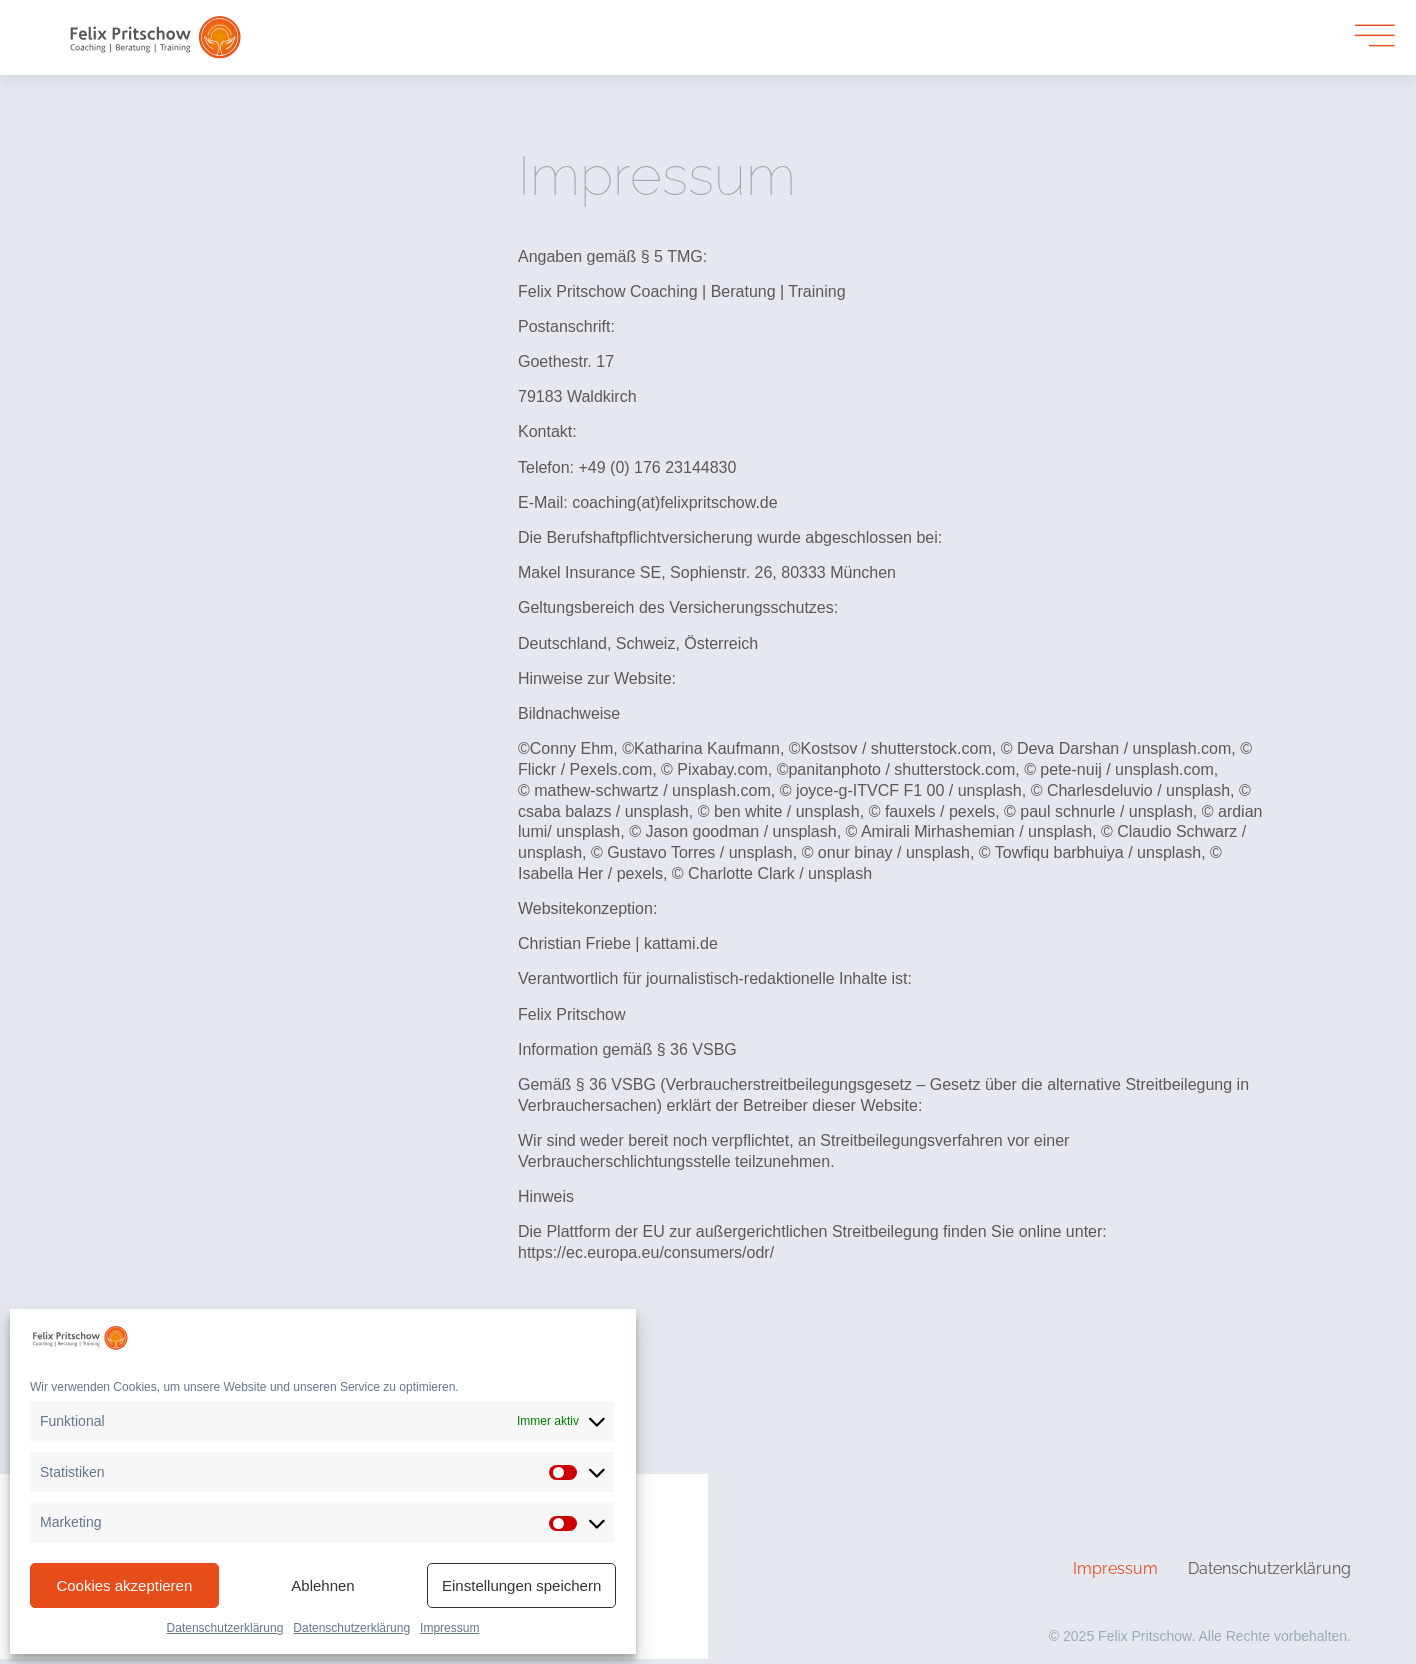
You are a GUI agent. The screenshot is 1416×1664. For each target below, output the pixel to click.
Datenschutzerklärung (225, 1628)
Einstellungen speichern (521, 1585)
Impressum (449, 1628)
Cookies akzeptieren (124, 1585)
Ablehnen (322, 1585)
